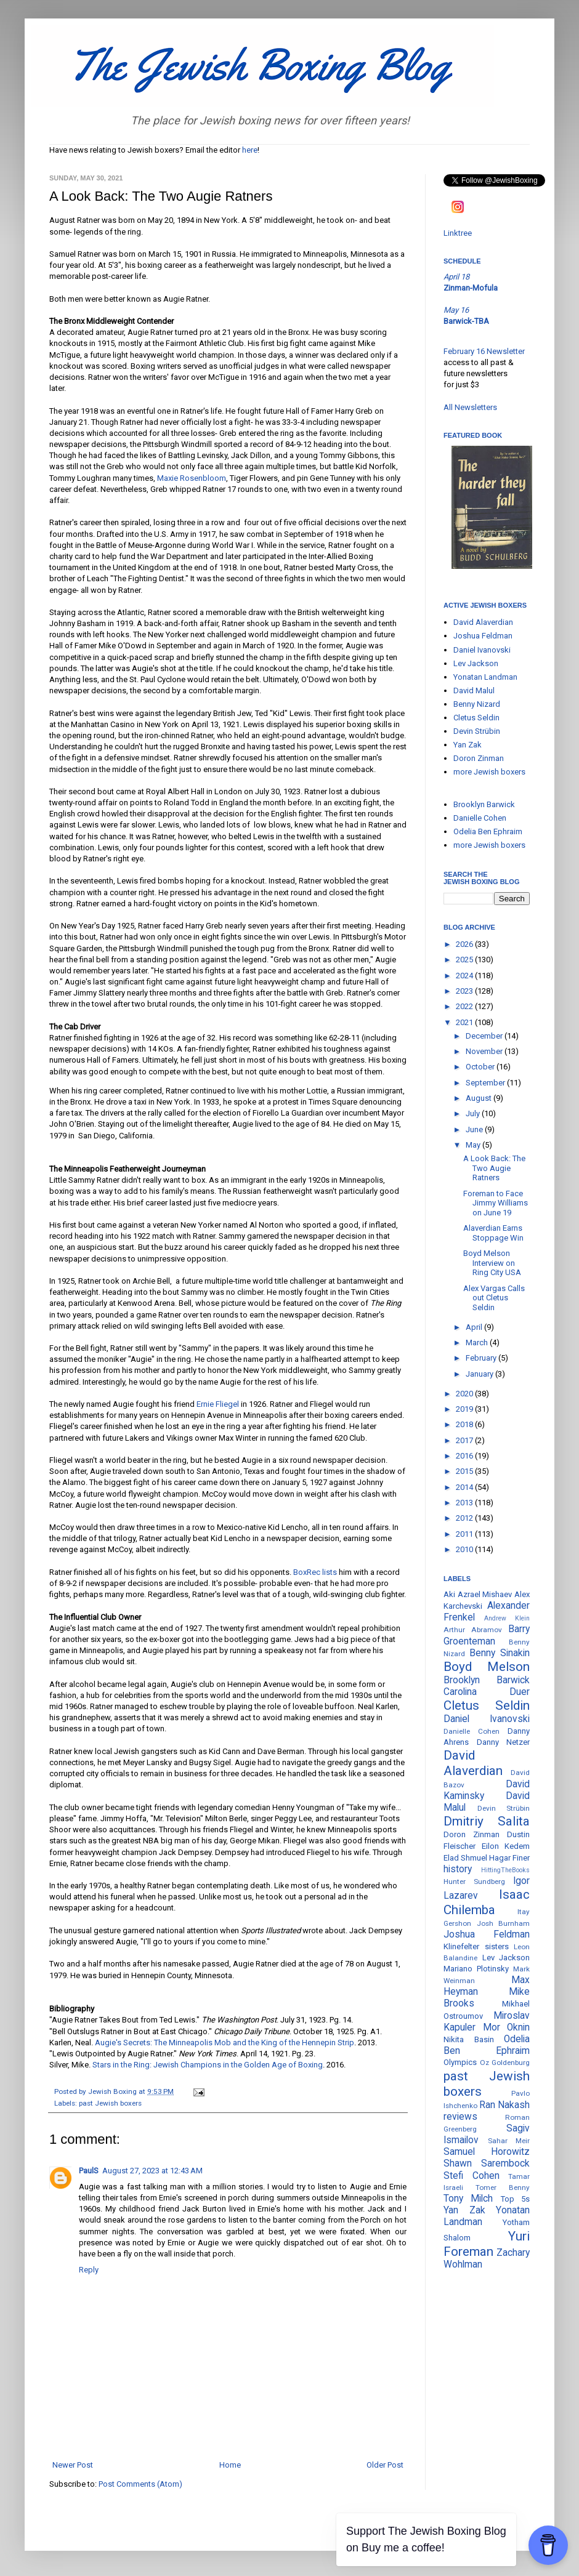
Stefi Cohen (471, 2175)
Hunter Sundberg (474, 1881)
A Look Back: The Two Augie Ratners (494, 1168)
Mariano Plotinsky (476, 1968)
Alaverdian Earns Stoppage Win (493, 1232)
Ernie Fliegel (217, 1404)
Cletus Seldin (476, 717)
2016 (465, 1455)
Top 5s (515, 2199)
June (475, 1129)
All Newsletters (470, 407)
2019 (465, 1409)
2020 (465, 1393)
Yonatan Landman (485, 677)
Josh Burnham (503, 1923)
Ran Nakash (504, 2105)
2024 (465, 975)
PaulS (89, 2170)
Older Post (384, 2464)
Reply (89, 2269)
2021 (465, 1022)
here (249, 150)
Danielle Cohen (479, 818)
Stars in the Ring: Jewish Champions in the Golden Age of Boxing (207, 2064)
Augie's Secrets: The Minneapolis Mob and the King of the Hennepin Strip (224, 2042)
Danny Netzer (503, 1742)
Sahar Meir (509, 2140)
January (480, 1374)
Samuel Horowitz (486, 2151)
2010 (465, 1549)
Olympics (460, 2062)
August (479, 1098)
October (481, 1066)
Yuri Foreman (486, 2244)
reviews (460, 2116)
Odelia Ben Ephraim (487, 831)
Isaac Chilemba (486, 1902)
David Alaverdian (483, 622)
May (474, 1144)
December (485, 1035)
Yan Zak (467, 744)
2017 (465, 1440)
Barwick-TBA (466, 321)
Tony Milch (468, 2198)
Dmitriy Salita (486, 1821)
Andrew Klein (507, 1618)
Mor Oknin (506, 2027)
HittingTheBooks (505, 1870)
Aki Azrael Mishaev (477, 1594)
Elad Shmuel (465, 1857)
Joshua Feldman (482, 635)
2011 (465, 1534)
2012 (465, 1518)
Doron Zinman (478, 758)
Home (230, 2464)
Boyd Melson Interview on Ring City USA (492, 1263)
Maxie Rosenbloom (191, 478)
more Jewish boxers (489, 771)
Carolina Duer (486, 1691)
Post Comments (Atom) (140, 2484)
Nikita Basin (468, 2039)
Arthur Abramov (472, 1629)
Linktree (457, 233)
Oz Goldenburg (505, 2062)
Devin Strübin (476, 731)
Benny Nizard (476, 704)
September (486, 1082)
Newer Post (72, 2464)
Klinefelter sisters (476, 1946)
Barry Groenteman (486, 1635)
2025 (465, 959)
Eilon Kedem (506, 1846)
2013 (465, 1502)
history (457, 1869)
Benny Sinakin (499, 1653)
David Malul (474, 690)
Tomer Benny (503, 2187)
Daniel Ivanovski (482, 649)
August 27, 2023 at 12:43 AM (152, 2170)
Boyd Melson (486, 1666)
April (475, 1327)
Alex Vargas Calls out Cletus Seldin (494, 1298)
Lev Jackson (475, 663)
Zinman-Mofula (470, 287)
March (478, 1342)
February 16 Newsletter (484, 351)
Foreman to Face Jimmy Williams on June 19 (495, 1203)
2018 (465, 1424)
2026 (465, 944)
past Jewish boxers (110, 2103)
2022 (465, 1006)
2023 (465, 991)
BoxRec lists (315, 1572)
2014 (465, 1487)
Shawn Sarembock (486, 2163)
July (474, 1113)
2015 (465, 1471)
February (482, 1357)
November (485, 1051)
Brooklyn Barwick (484, 804)
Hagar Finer (509, 1857)
